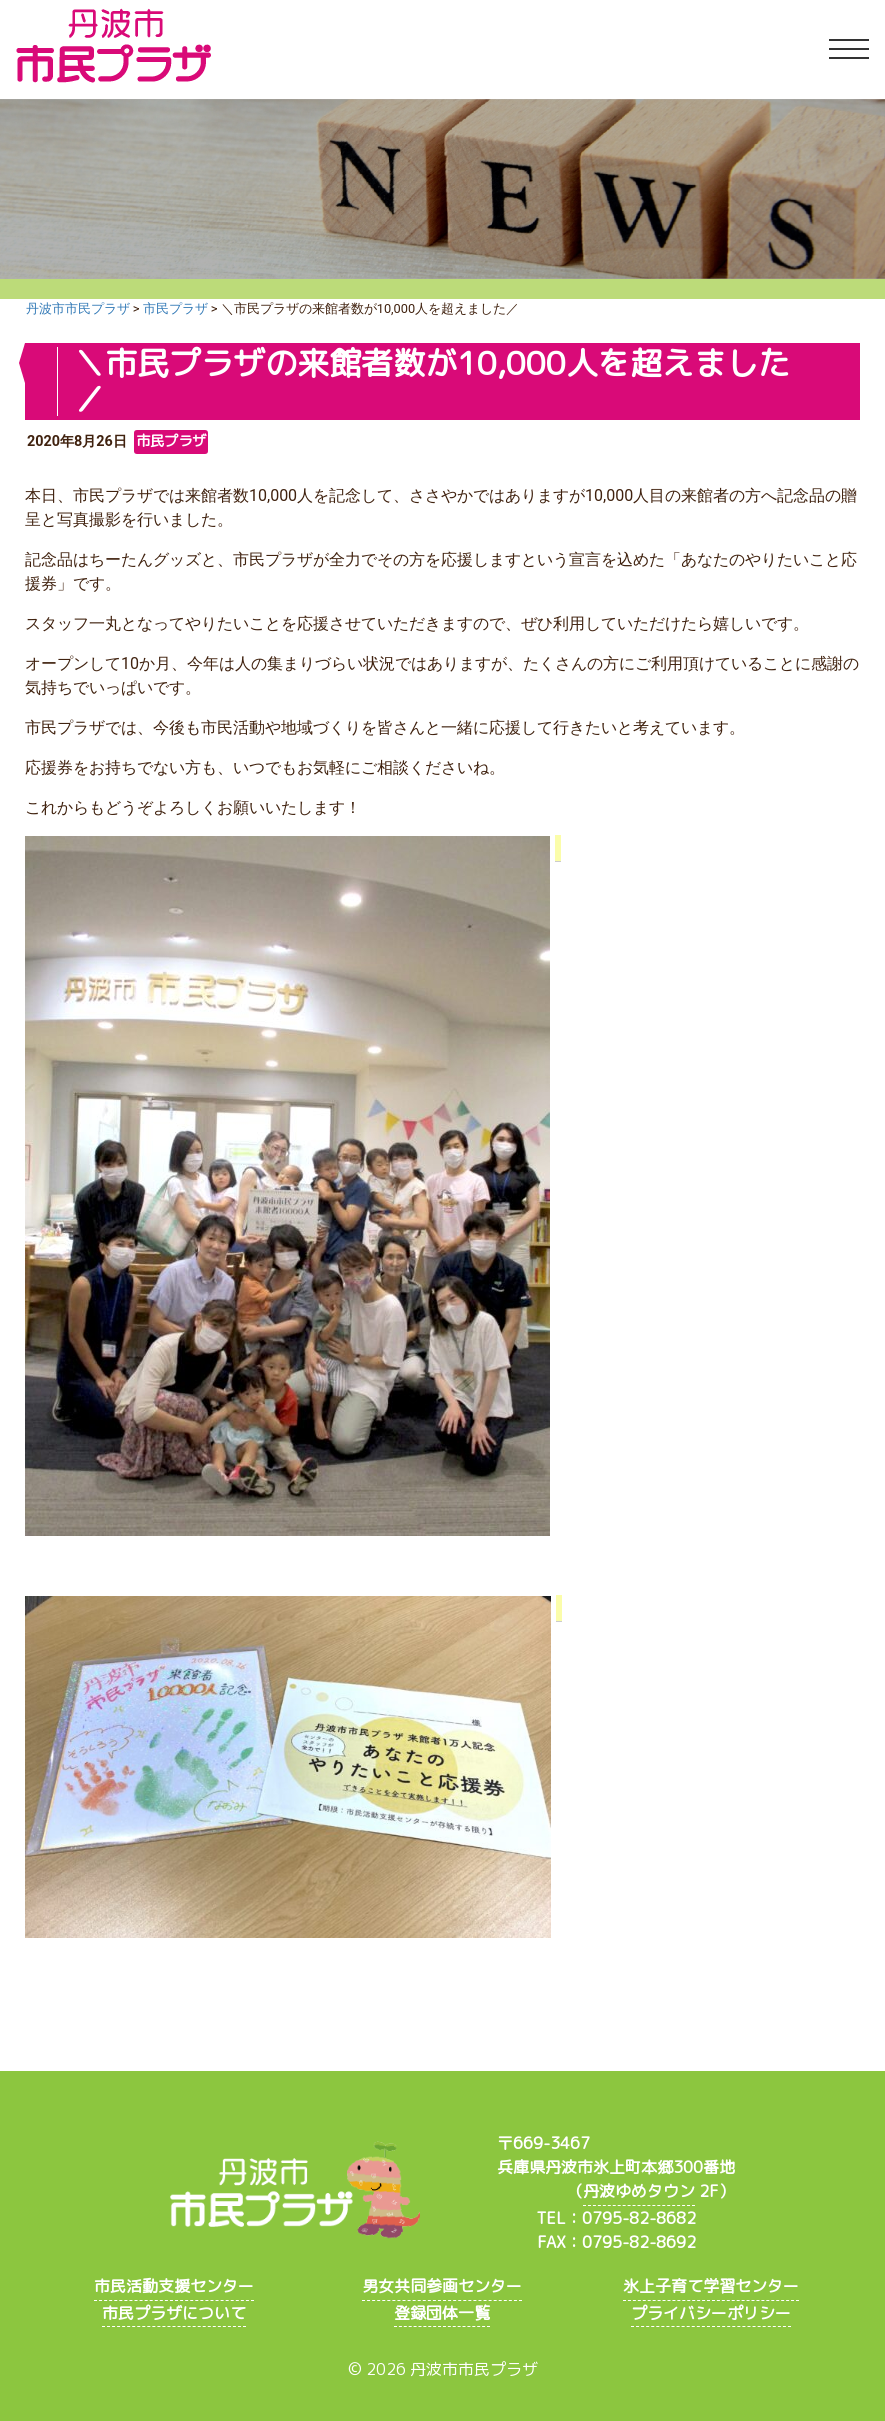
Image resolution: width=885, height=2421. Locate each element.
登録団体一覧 (442, 2313)
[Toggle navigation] (849, 50)
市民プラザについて (174, 2313)
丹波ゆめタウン (639, 2191)
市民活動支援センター (174, 2286)
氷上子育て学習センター (711, 2286)
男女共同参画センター (442, 2286)
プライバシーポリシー (711, 2313)
